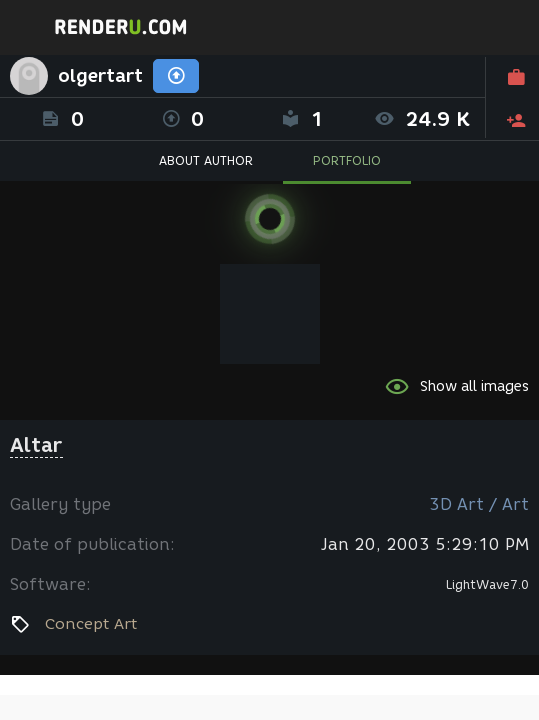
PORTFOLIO (347, 160)
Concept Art (91, 624)
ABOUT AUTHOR (206, 160)
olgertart (100, 76)
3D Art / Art (479, 504)
